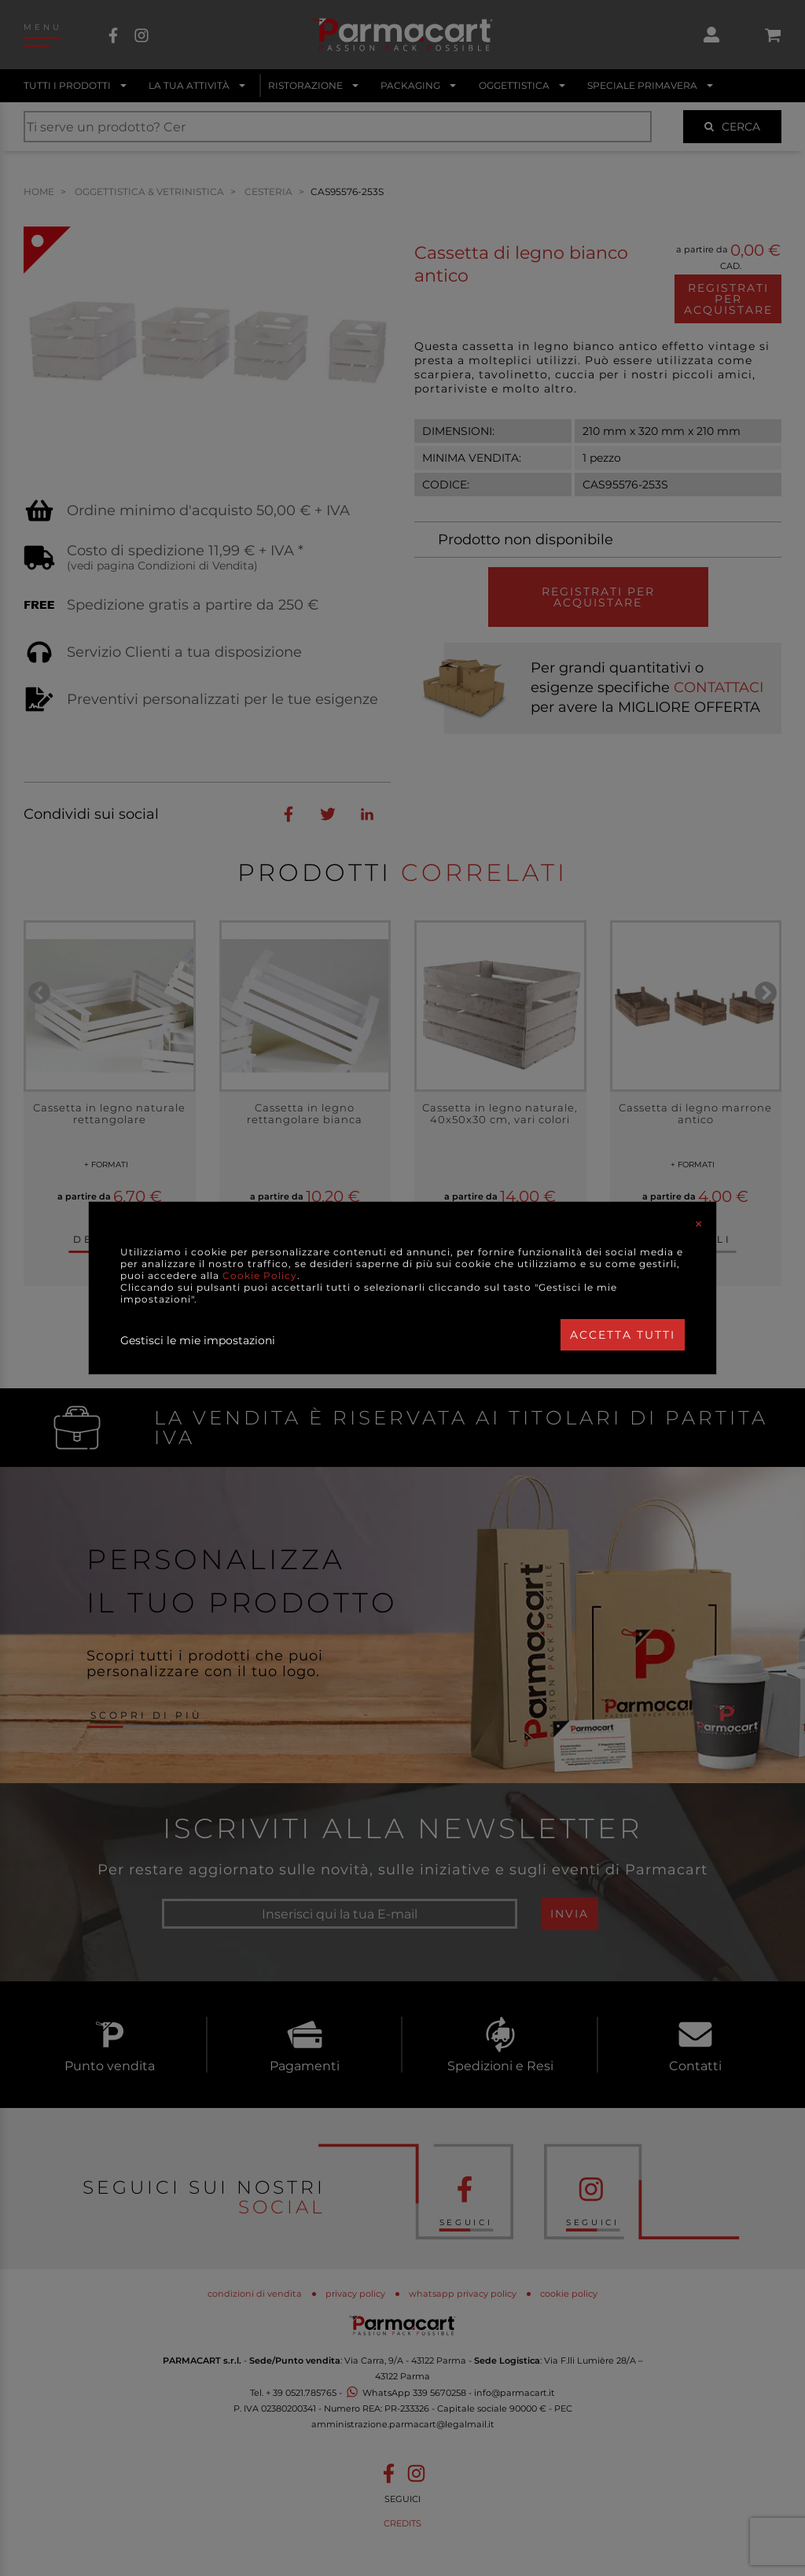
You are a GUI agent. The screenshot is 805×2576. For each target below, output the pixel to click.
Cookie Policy (259, 1275)
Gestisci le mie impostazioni (197, 1340)
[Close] (699, 1224)
